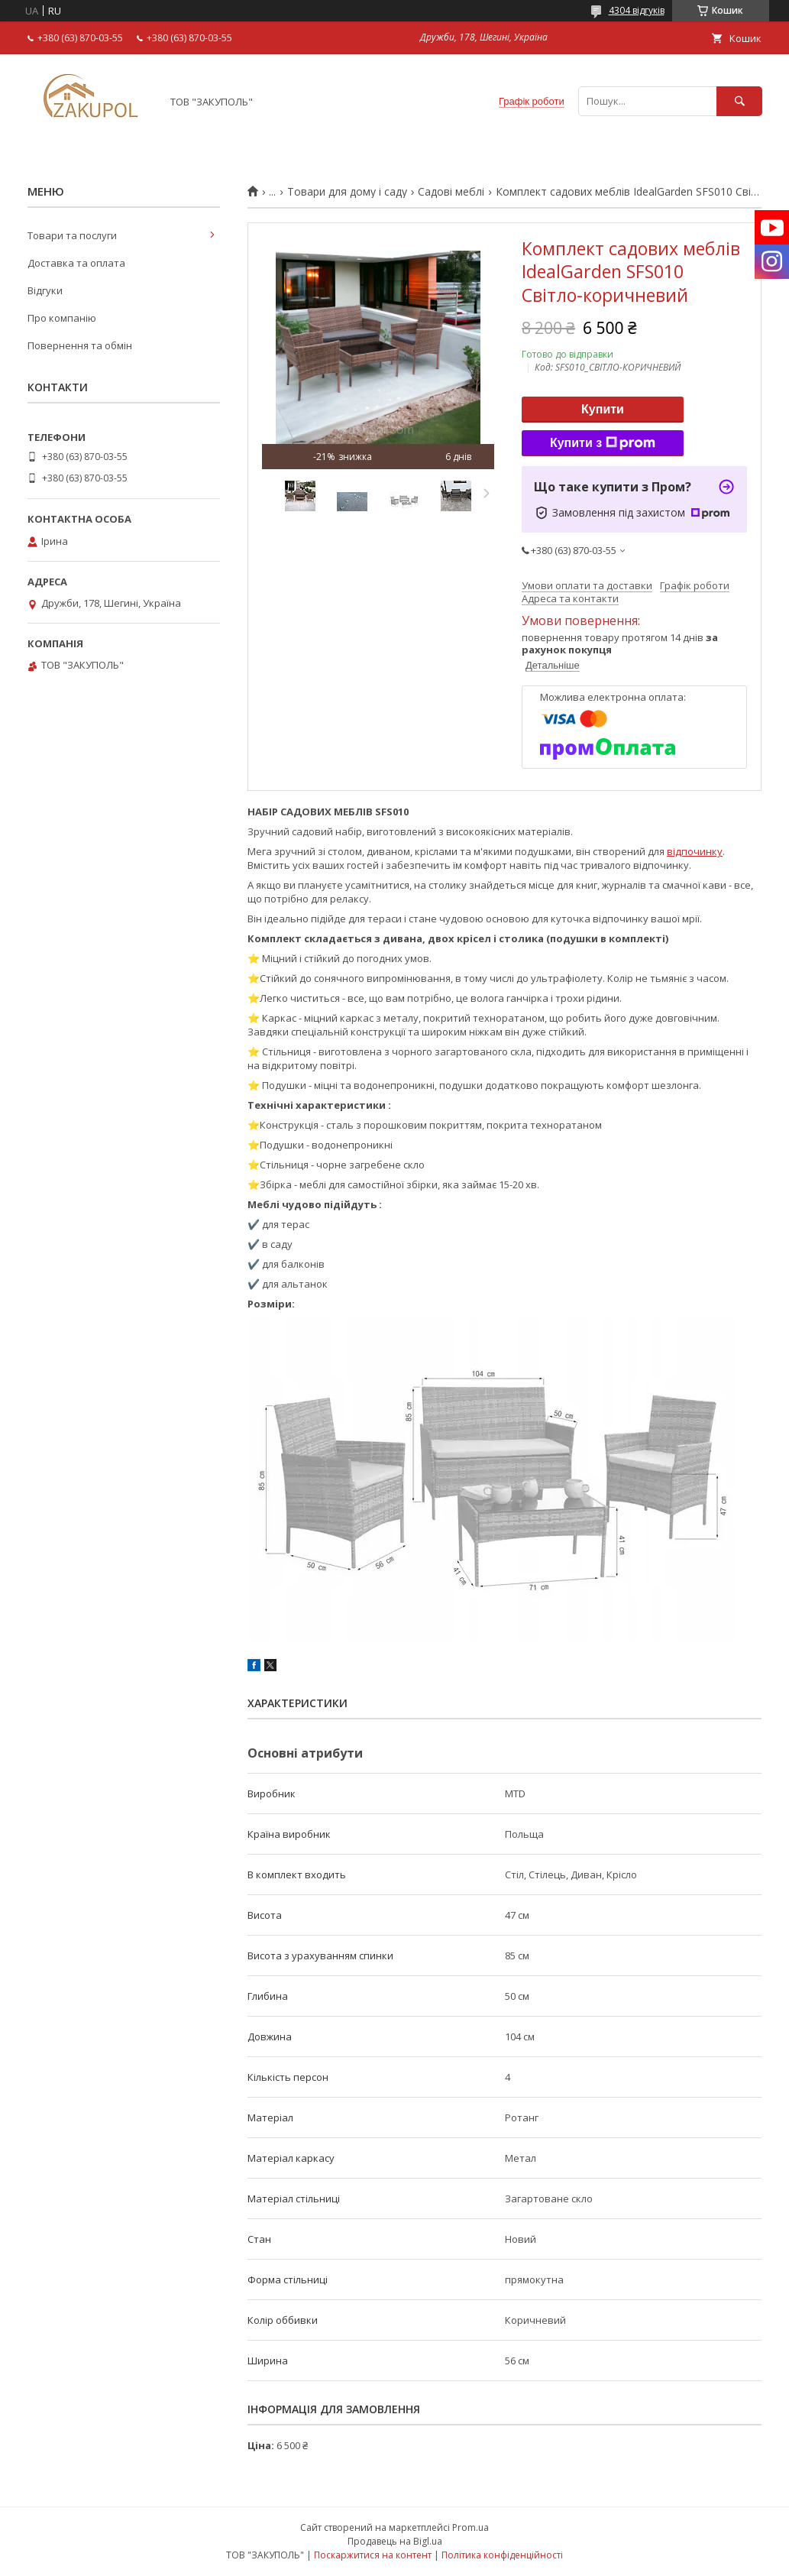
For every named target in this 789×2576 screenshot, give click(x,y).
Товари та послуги (72, 235)
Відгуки (45, 290)
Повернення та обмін (79, 345)
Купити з (602, 443)
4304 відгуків (637, 10)
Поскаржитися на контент (373, 2554)
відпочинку (695, 851)
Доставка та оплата (76, 263)
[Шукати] (739, 101)
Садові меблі (451, 192)
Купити (602, 409)
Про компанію (61, 318)
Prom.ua (470, 2527)
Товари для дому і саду (347, 192)
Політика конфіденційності (502, 2554)
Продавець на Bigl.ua (395, 2541)
